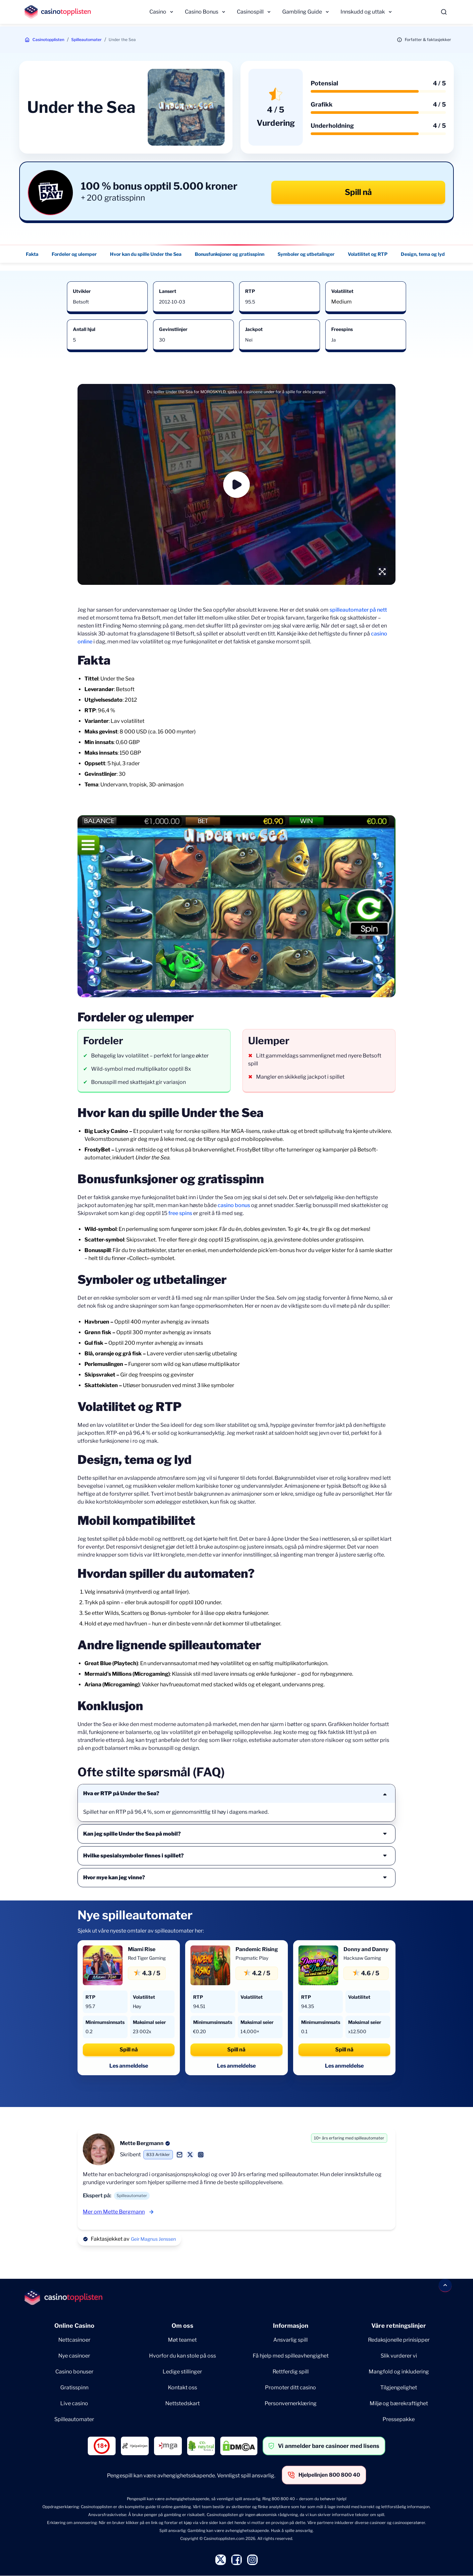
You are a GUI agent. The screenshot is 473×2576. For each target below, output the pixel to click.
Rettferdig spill (291, 2371)
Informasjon (290, 2325)
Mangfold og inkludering (399, 2371)
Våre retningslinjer (398, 2325)
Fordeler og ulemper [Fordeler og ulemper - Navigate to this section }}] (74, 254)
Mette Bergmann (142, 2143)
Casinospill (250, 12)
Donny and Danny (366, 1949)
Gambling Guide (302, 12)
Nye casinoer (74, 2356)
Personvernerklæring (291, 2403)
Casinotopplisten (48, 39)
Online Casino (74, 2325)
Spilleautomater (86, 39)
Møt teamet (182, 2340)
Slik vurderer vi (399, 2356)
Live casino (74, 2403)
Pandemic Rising (257, 1949)
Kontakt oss (182, 2387)
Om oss (182, 2325)
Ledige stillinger (182, 2371)
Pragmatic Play (252, 1958)
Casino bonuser (74, 2371)
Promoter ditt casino (290, 2387)
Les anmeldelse (128, 2066)
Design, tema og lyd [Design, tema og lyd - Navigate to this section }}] (423, 254)
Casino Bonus (201, 12)
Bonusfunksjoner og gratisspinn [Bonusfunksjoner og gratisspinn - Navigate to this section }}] (229, 254)
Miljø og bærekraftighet (399, 2403)
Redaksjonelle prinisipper (399, 2340)
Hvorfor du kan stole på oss (182, 2356)
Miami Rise (141, 1949)
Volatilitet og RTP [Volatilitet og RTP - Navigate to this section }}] (368, 254)
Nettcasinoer (74, 2340)
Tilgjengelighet (398, 2387)
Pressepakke (399, 2419)
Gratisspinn (74, 2387)
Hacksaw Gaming (362, 1958)
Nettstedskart (182, 2403)
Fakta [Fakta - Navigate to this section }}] (32, 254)
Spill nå (358, 192)
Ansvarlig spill (290, 2340)
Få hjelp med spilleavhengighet (291, 2356)
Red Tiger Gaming (147, 1958)
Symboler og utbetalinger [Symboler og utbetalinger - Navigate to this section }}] (306, 254)
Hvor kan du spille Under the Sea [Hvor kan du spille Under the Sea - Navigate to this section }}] (146, 254)
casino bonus (234, 1205)
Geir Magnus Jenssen (153, 2239)
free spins (180, 1213)
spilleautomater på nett (358, 610)
